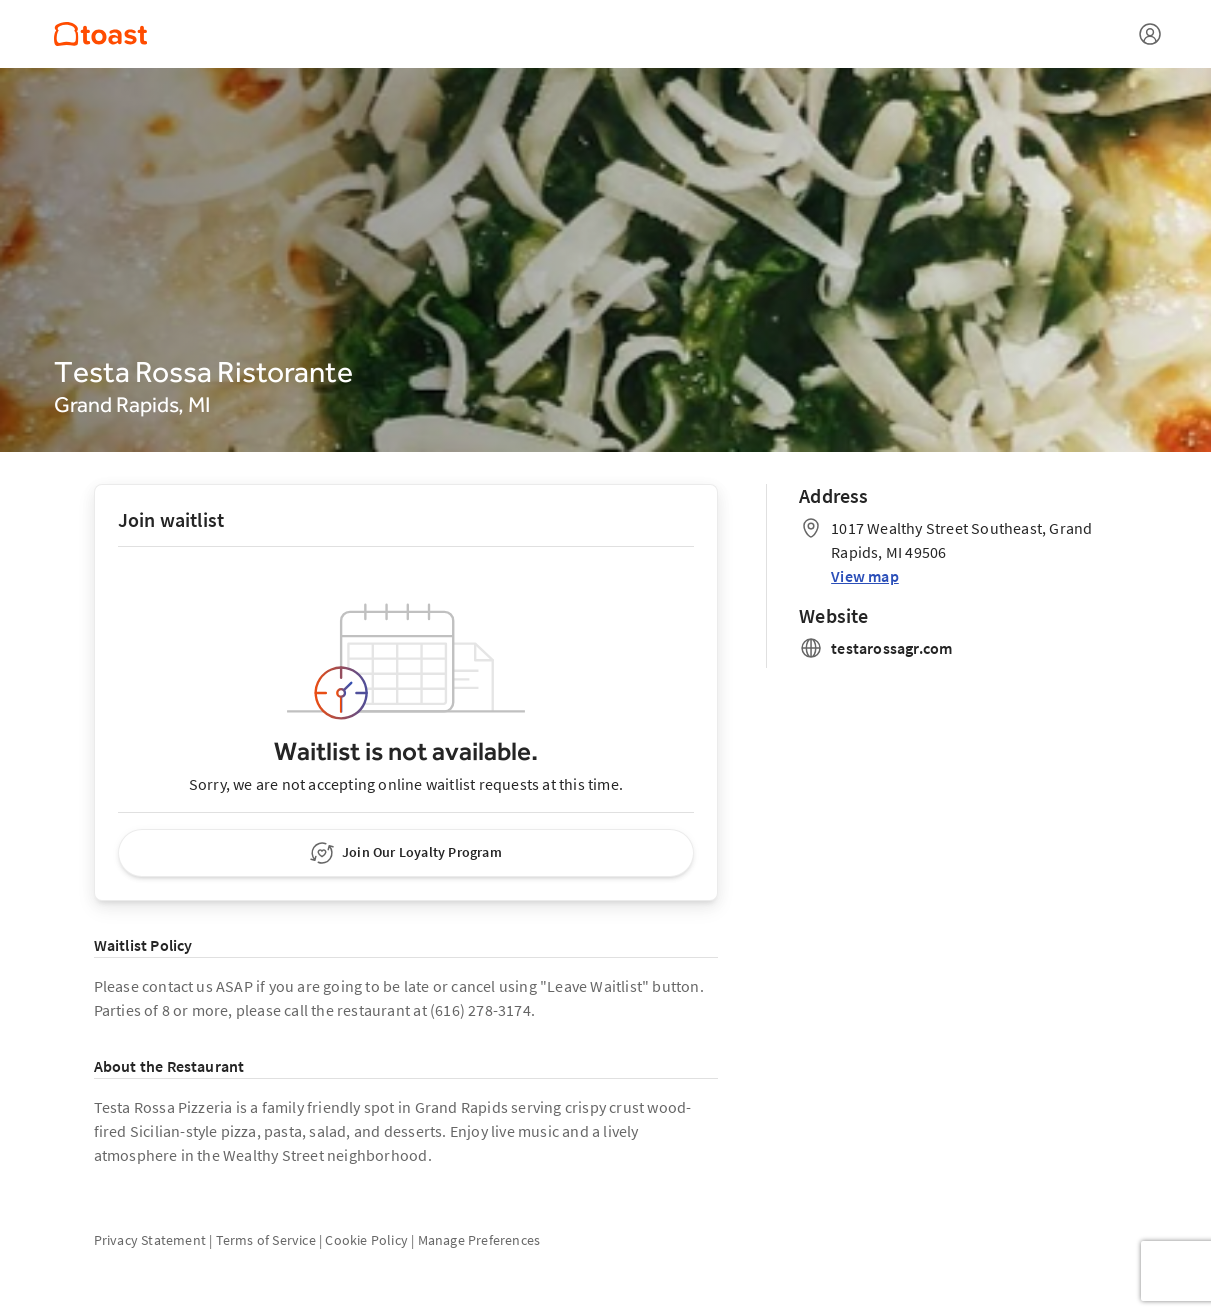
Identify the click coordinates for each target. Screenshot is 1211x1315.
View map (865, 576)
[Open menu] (1150, 34)
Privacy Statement (150, 1240)
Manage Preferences (479, 1240)
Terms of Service (266, 1240)
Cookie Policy (366, 1240)
